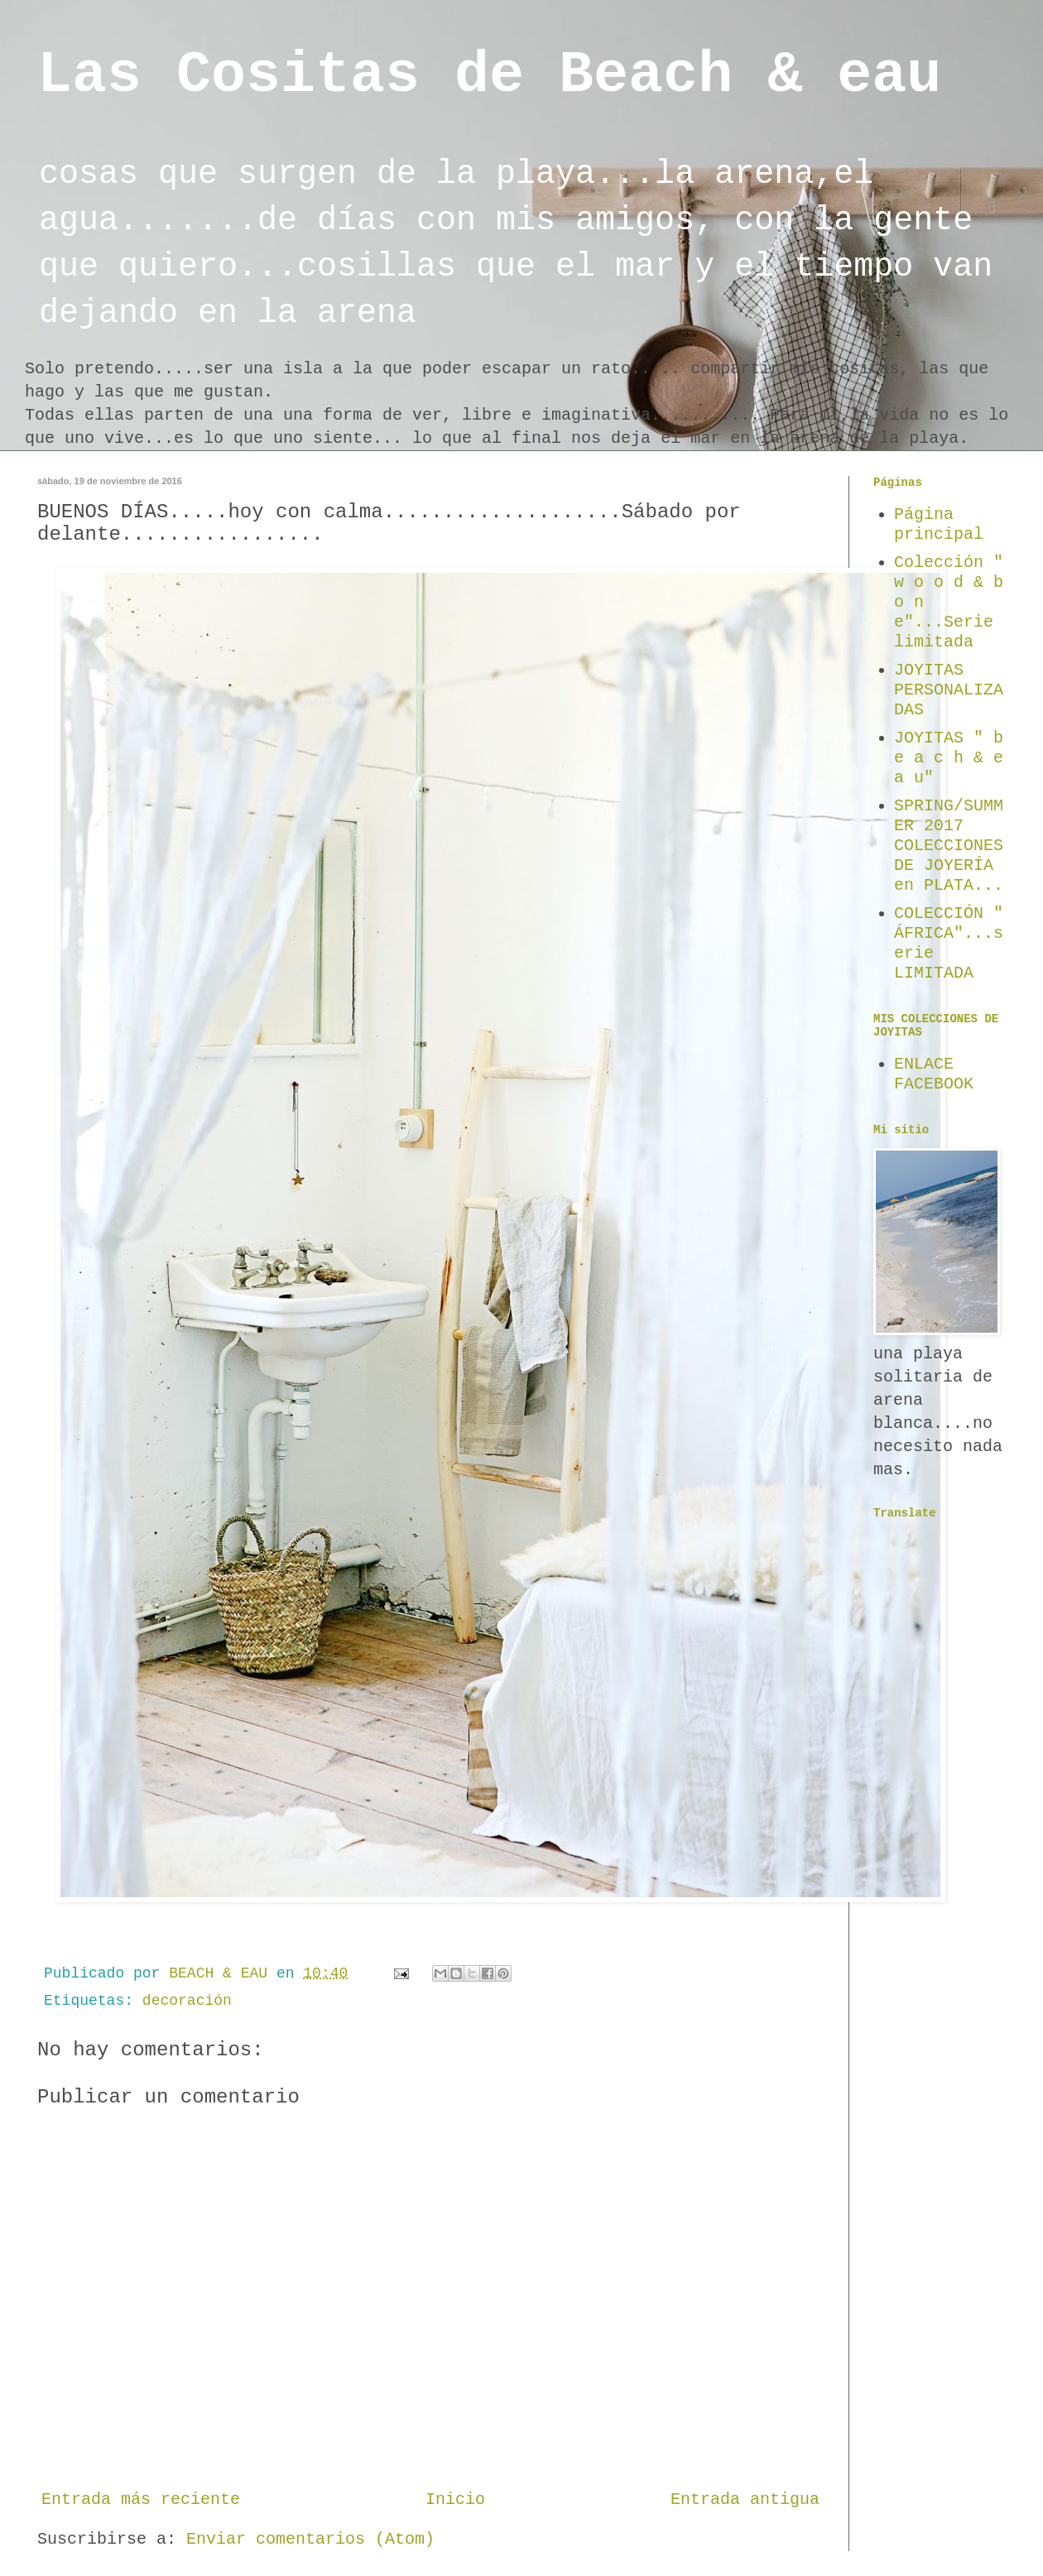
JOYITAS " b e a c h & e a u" (948, 757)
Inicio (455, 2499)
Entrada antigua (745, 2499)
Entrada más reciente (140, 2499)
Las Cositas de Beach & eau (489, 75)
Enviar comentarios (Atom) (310, 2539)
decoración (187, 2000)
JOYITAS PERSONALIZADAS (948, 690)
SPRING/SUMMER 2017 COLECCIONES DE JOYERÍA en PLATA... (948, 845)
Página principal (938, 524)
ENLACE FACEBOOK (933, 1074)
